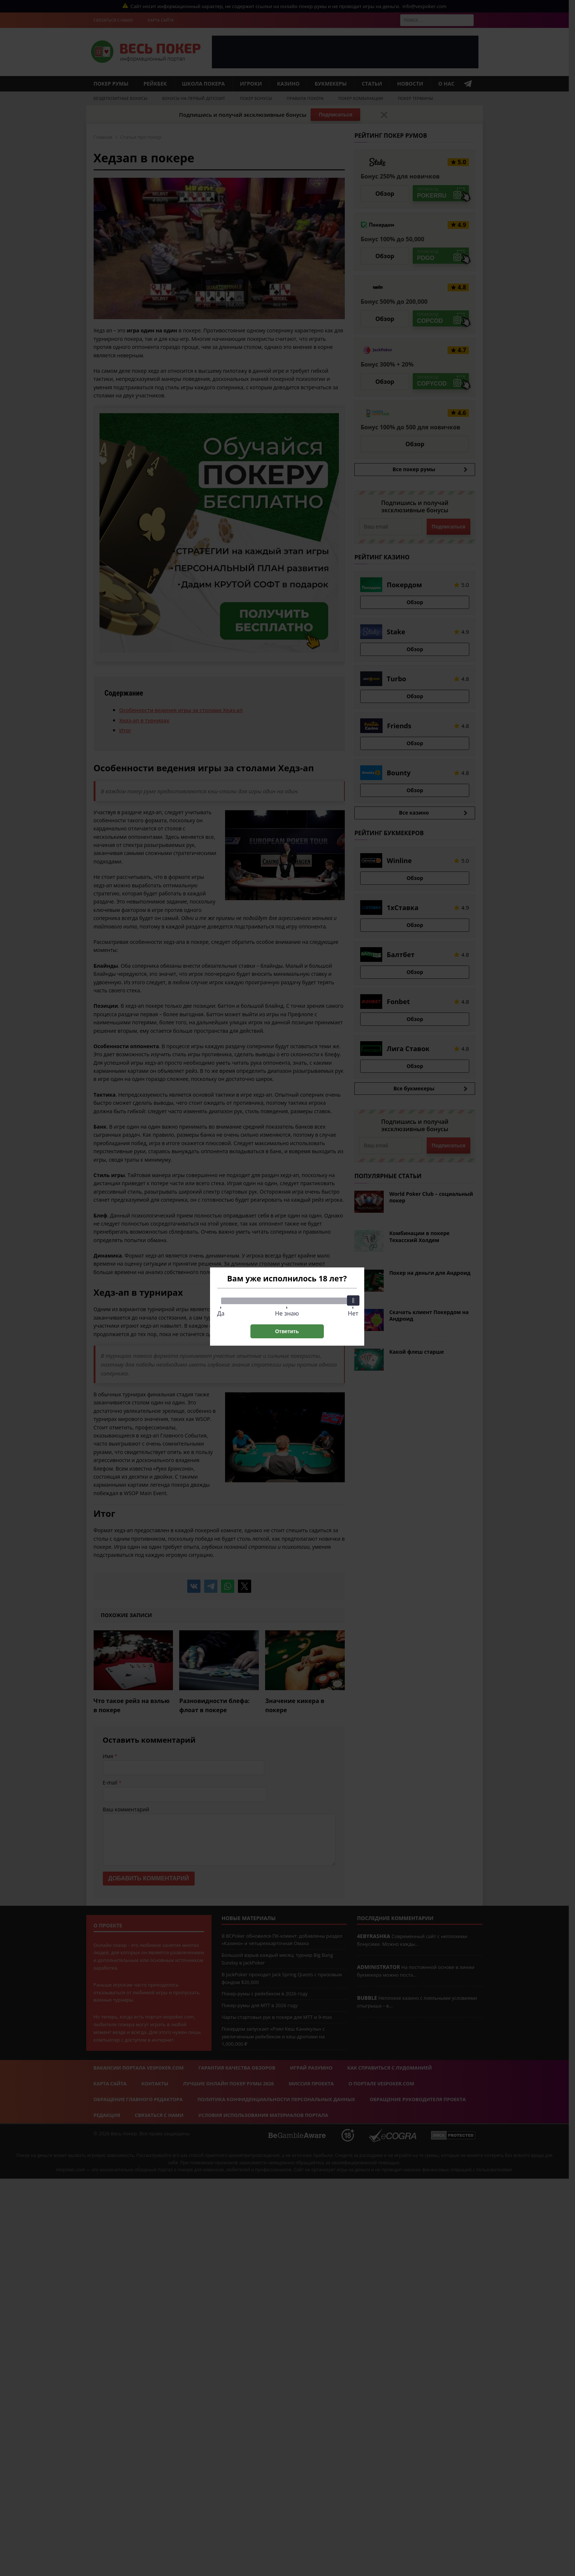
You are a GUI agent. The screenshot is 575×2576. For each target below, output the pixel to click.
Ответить (287, 1331)
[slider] (353, 1300)
